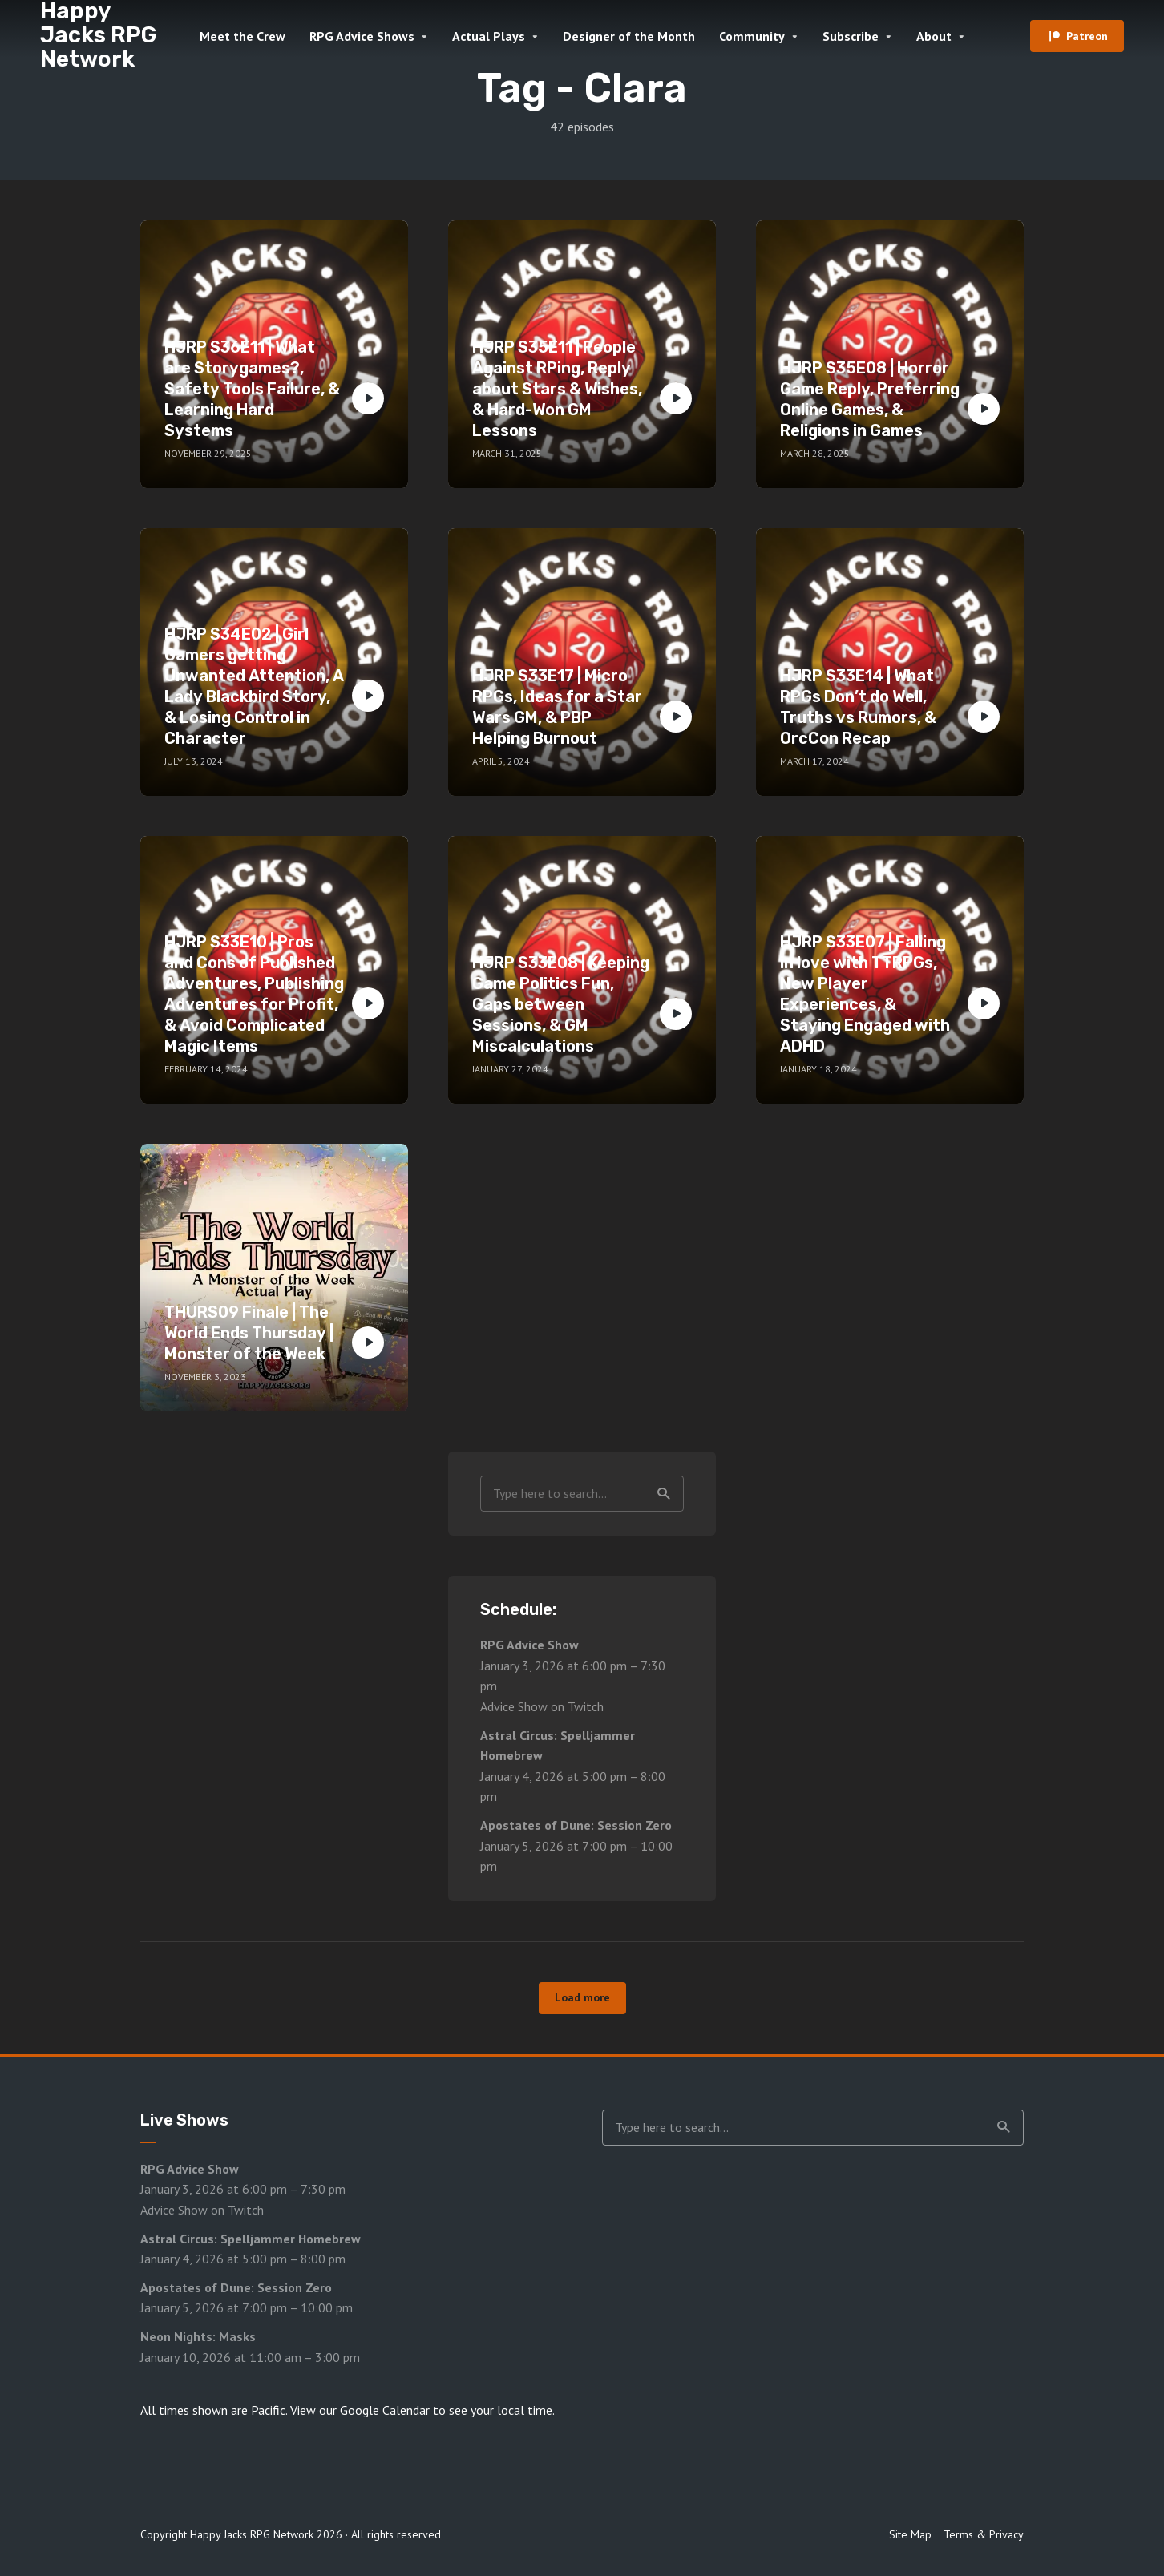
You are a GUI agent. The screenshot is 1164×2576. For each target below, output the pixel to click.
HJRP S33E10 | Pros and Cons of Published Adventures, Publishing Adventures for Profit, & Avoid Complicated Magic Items (254, 994)
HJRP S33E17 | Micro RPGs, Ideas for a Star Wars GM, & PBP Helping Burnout (557, 707)
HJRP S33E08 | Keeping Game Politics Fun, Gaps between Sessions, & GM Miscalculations (560, 1004)
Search (663, 1494)
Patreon (1087, 36)
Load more (582, 1997)
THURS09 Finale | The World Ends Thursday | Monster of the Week (248, 1332)
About (934, 36)
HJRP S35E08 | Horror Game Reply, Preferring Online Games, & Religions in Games (870, 399)
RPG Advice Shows (361, 36)
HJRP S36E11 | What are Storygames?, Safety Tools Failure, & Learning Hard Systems (252, 388)
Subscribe (850, 36)
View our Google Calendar (360, 2410)
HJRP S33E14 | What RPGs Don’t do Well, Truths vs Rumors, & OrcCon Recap (858, 707)
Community (752, 36)
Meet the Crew (242, 36)
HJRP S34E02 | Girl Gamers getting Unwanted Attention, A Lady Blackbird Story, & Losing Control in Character (254, 686)
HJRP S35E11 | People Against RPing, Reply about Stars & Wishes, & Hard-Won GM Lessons (557, 388)
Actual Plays (488, 36)
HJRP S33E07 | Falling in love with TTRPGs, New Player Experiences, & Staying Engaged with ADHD (865, 994)
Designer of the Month (629, 36)
